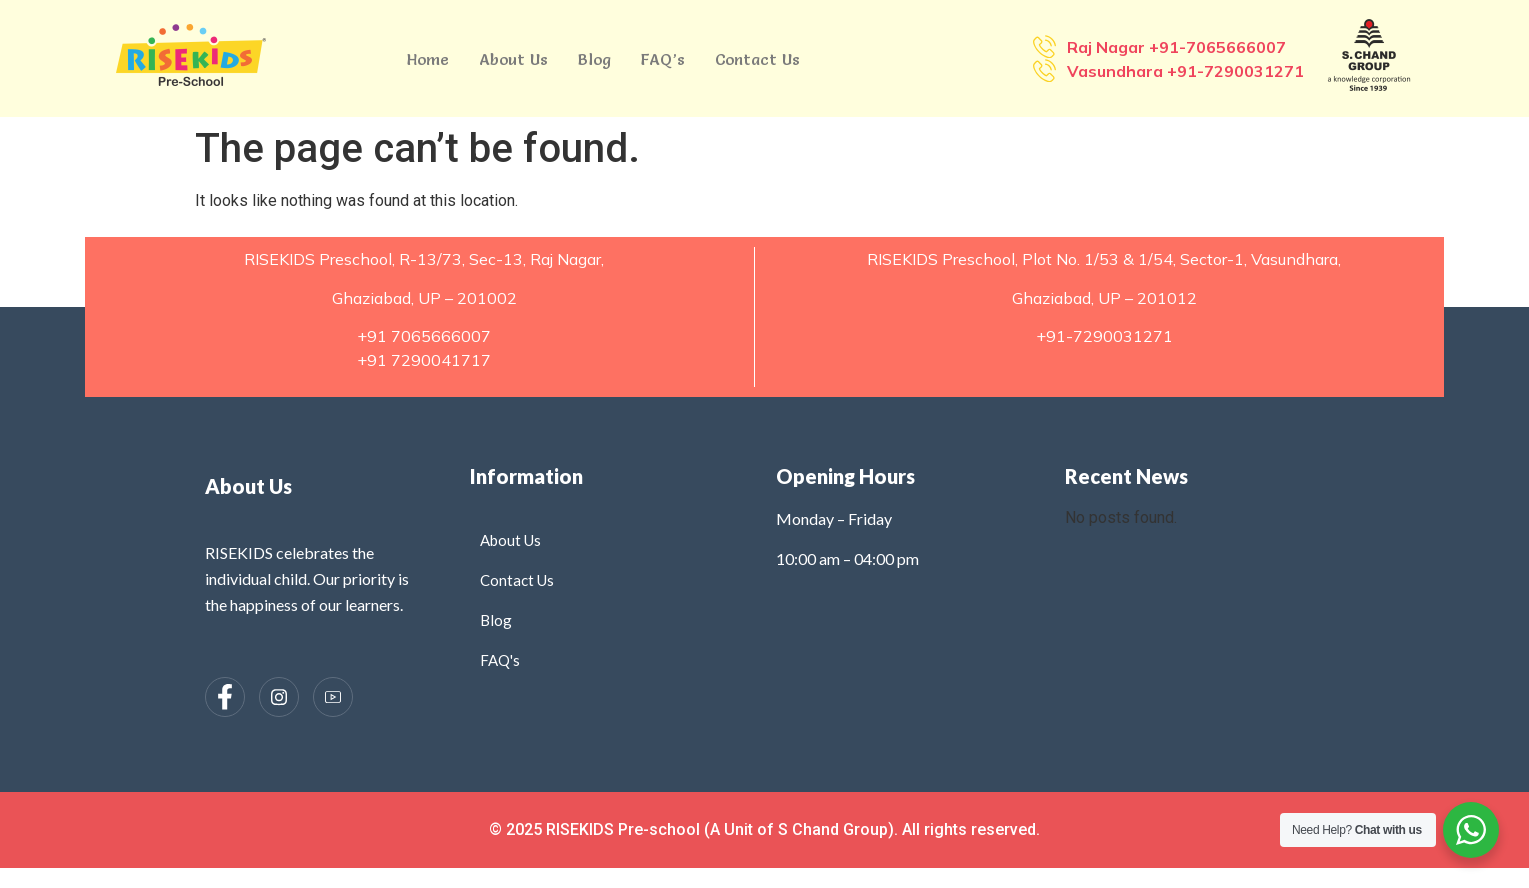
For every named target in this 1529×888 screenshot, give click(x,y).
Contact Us (757, 59)
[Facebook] (225, 697)
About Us (513, 59)
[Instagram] (279, 697)
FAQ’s (663, 59)
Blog (594, 59)
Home (428, 59)
